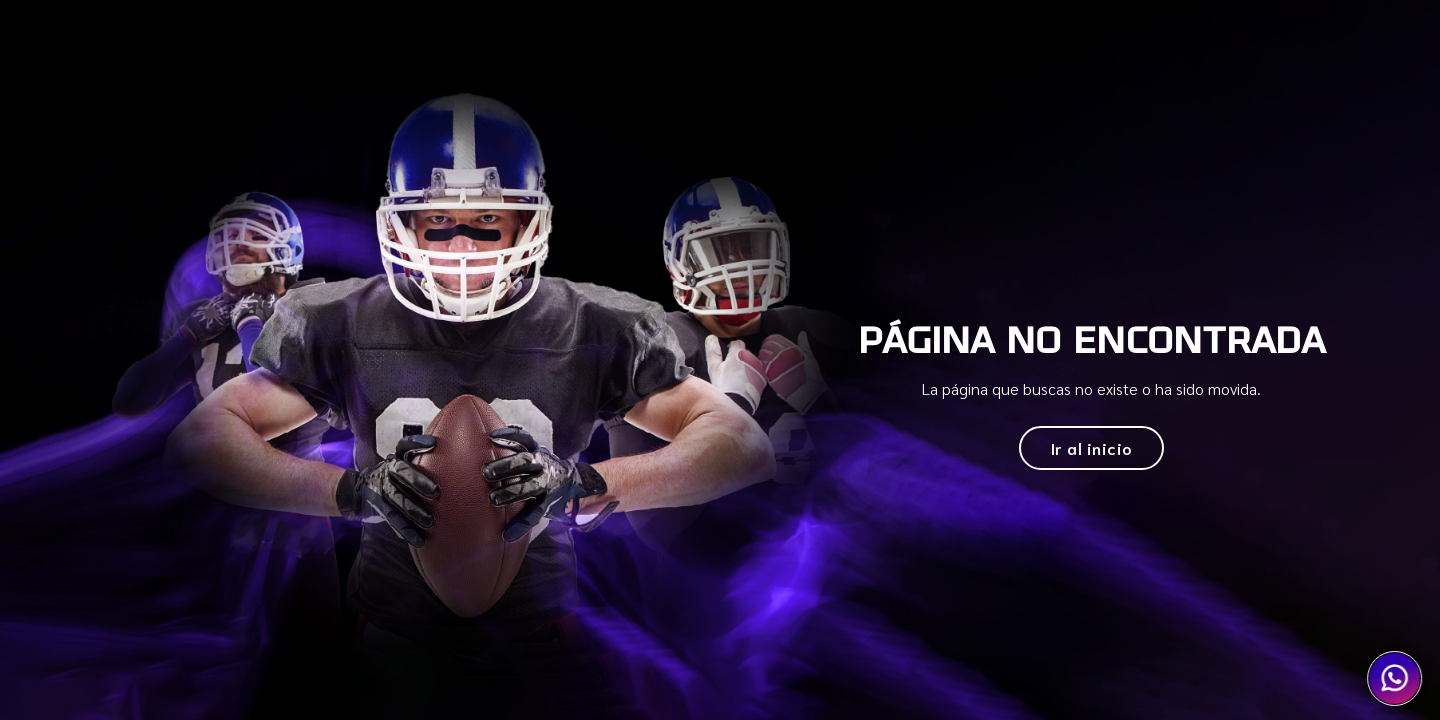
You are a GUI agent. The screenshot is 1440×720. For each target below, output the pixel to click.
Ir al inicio (1091, 447)
